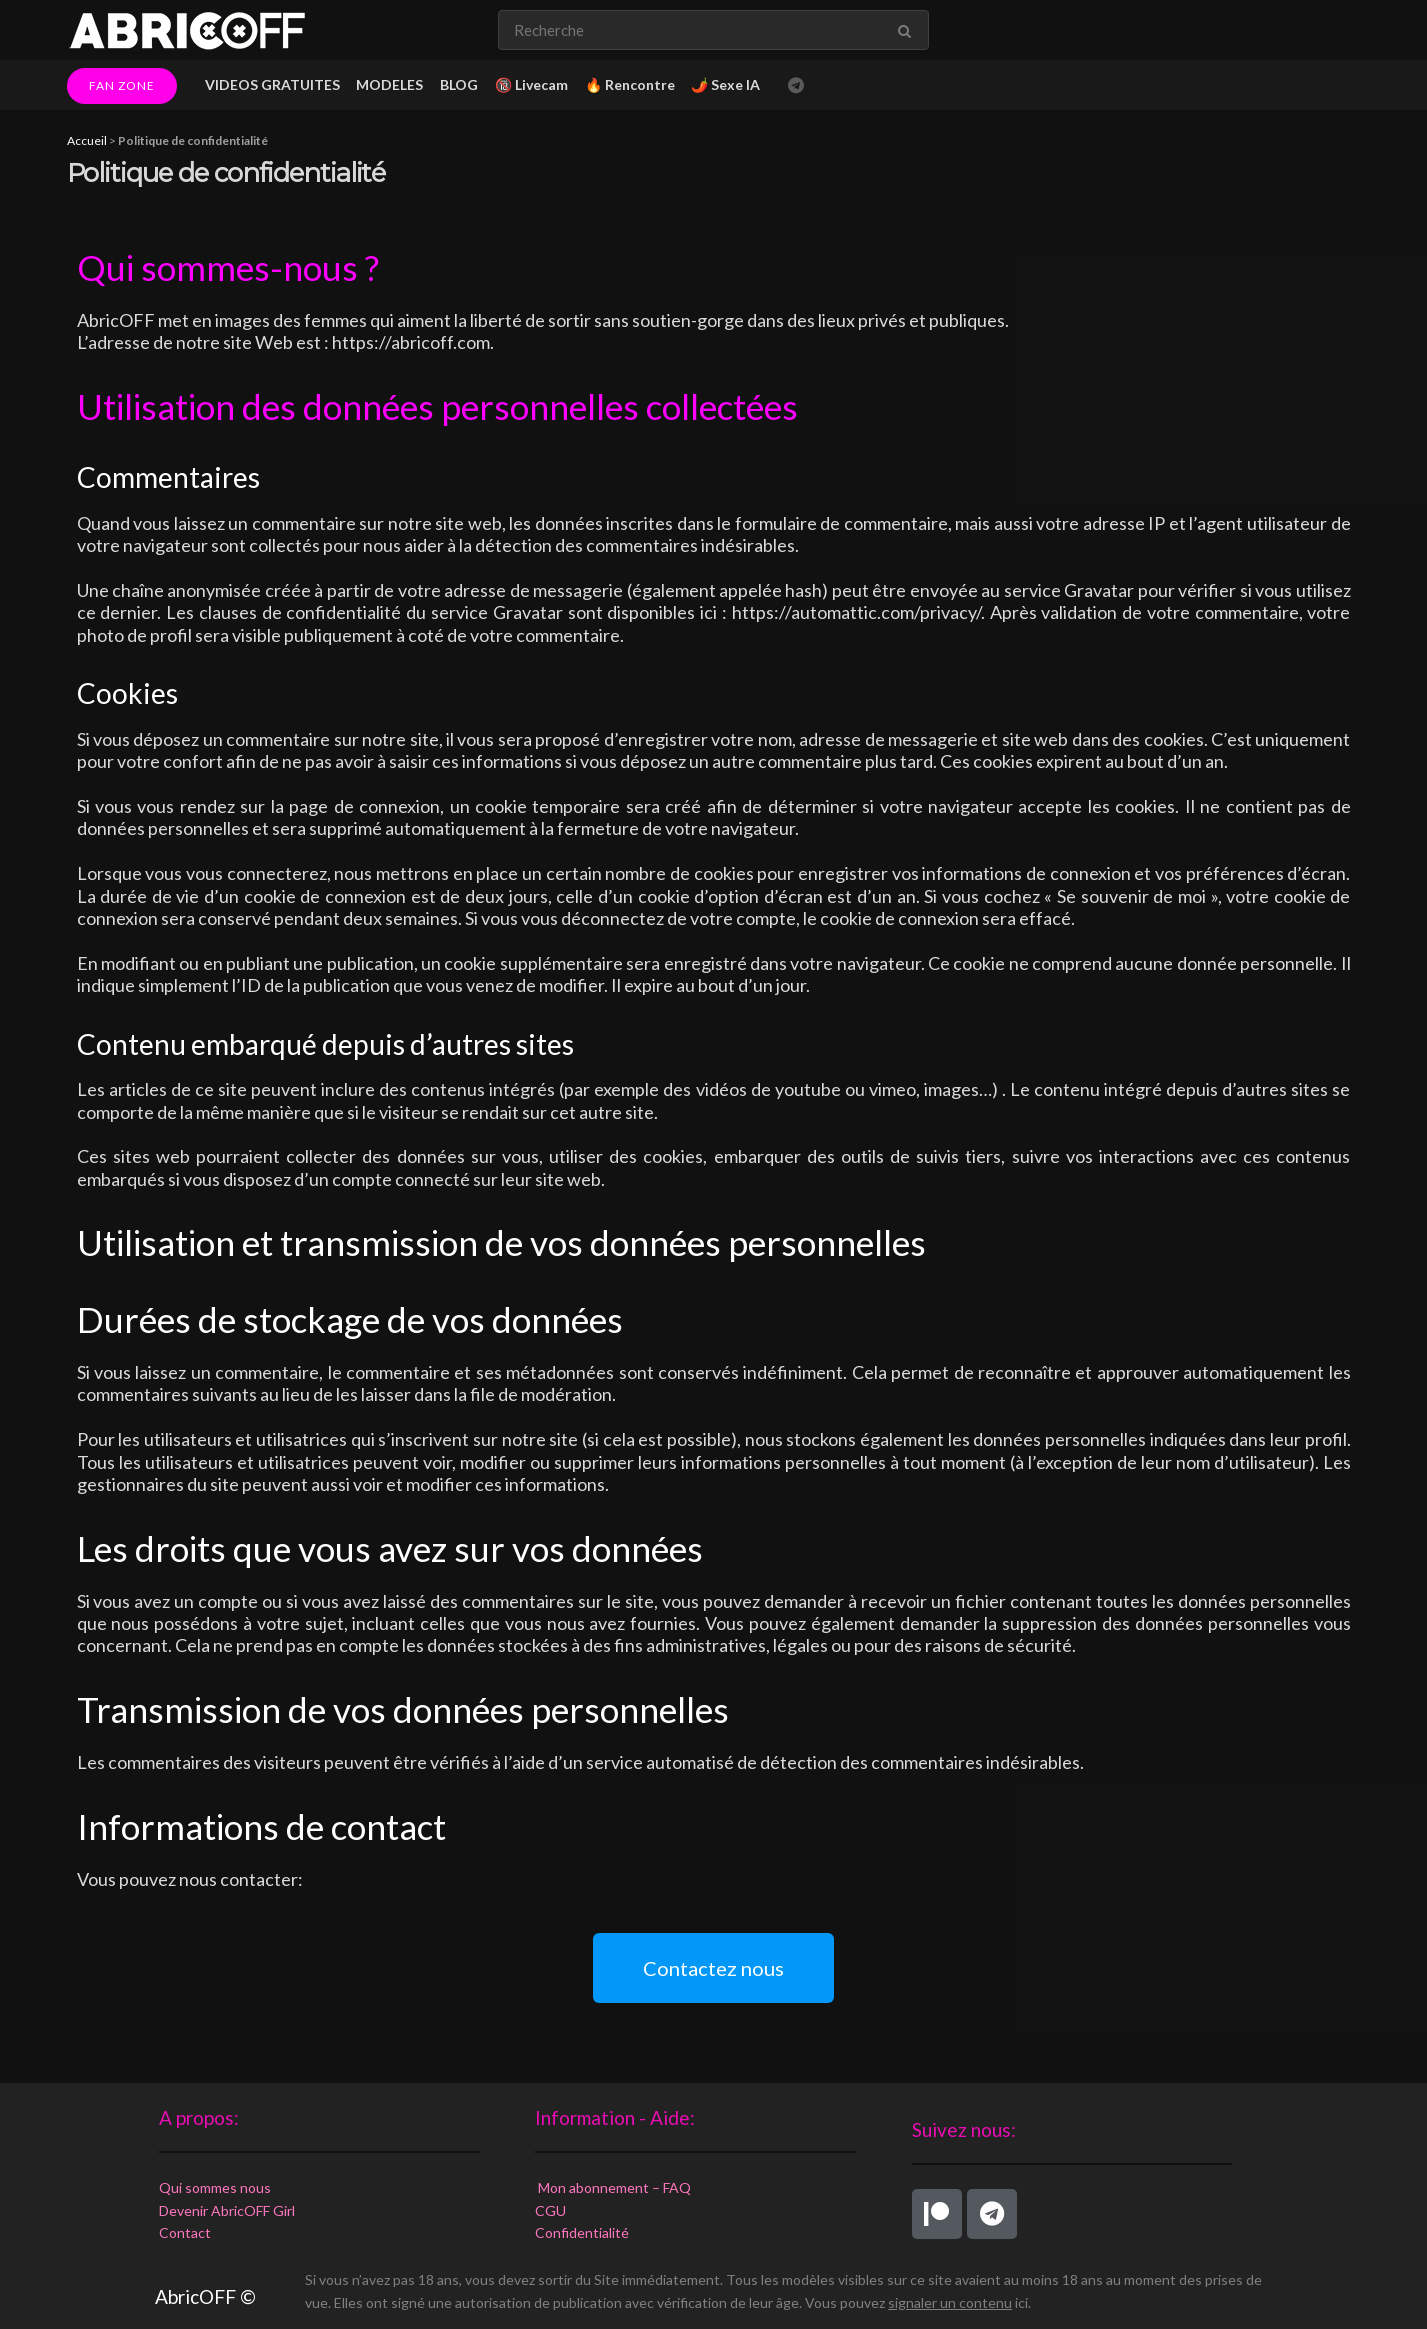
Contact (185, 2232)
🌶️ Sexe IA (725, 84)
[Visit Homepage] (187, 30)
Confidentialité (582, 2232)
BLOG (459, 84)
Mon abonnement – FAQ (613, 2187)
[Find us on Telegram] (796, 85)
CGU (550, 2210)
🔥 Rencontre (630, 84)
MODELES (389, 84)
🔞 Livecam (531, 84)
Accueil (87, 140)
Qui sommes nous (215, 2187)
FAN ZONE (122, 85)
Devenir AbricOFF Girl (227, 2210)
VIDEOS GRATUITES (272, 84)
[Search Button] (908, 30)
